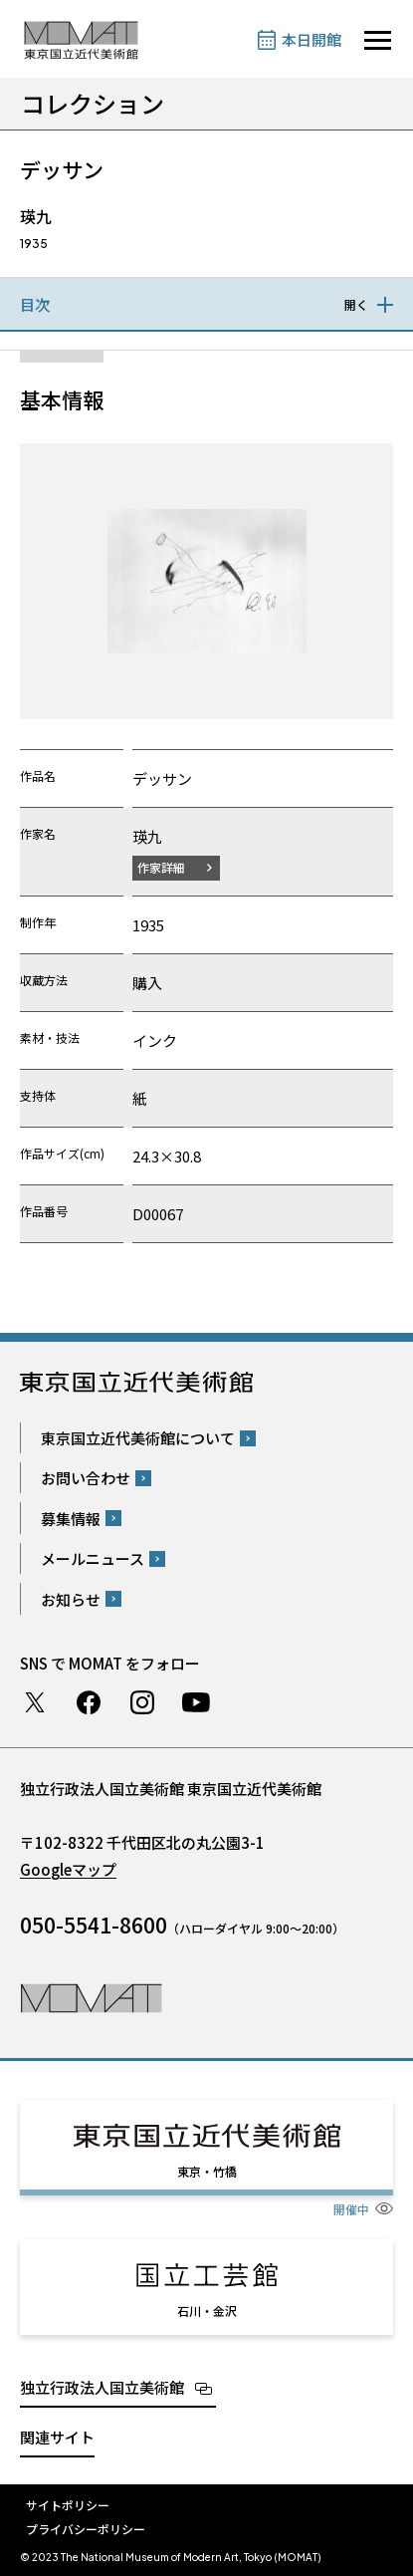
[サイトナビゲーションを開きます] (377, 40)
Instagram (142, 1702)
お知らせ (71, 1599)
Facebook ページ (88, 1702)
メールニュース (92, 1558)
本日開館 (311, 39)
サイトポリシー (67, 2504)
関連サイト (57, 2437)
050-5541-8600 (93, 1924)
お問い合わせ (85, 1477)
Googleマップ (68, 1869)
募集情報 (71, 1518)
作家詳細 (161, 867)
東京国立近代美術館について (138, 1437)
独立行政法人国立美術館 (102, 2387)
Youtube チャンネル (196, 1702)
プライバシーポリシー (85, 2528)
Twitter (35, 1702)
